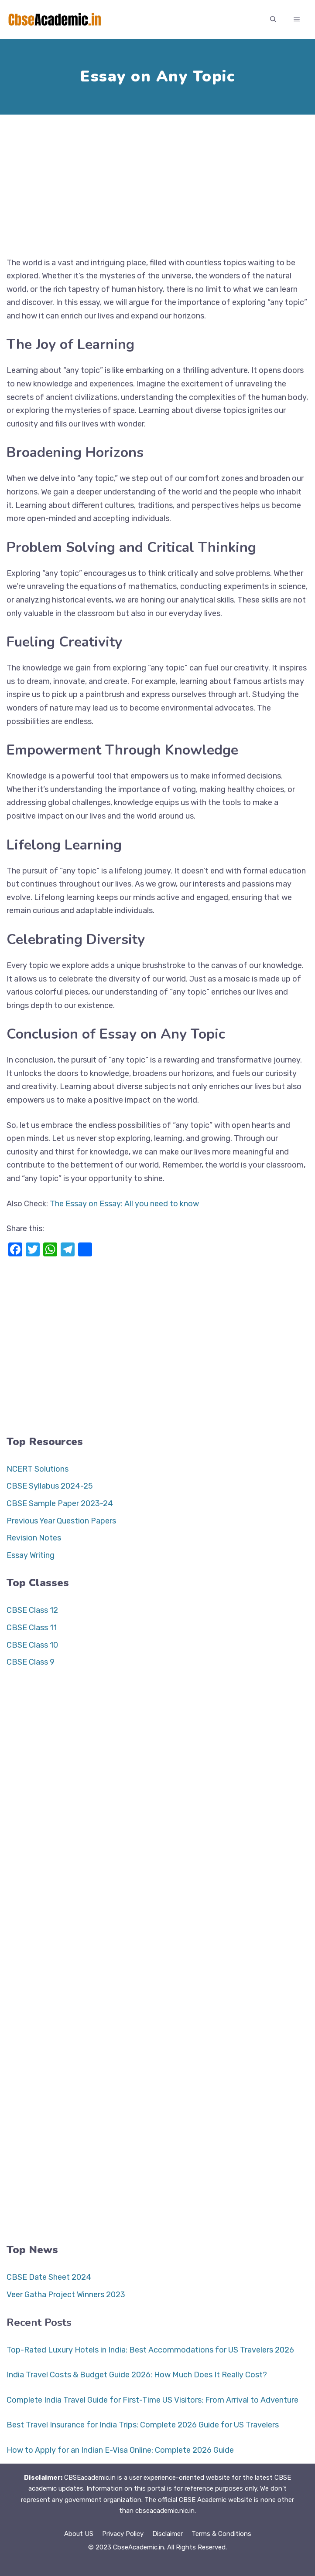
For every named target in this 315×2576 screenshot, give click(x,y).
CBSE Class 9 (31, 1662)
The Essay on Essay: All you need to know (124, 1203)
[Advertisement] (157, 182)
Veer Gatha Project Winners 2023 (66, 2294)
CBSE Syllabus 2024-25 (50, 1486)
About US (78, 2534)
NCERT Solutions (37, 1469)
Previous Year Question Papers (61, 1521)
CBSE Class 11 (32, 1627)
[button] (273, 20)
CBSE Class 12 (32, 1610)
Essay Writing (31, 1555)
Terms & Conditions (221, 2534)
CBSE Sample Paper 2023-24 (60, 1503)
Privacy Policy (123, 2534)
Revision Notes (34, 1538)
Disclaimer (167, 2534)
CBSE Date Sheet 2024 (49, 2277)
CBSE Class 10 (32, 1645)
